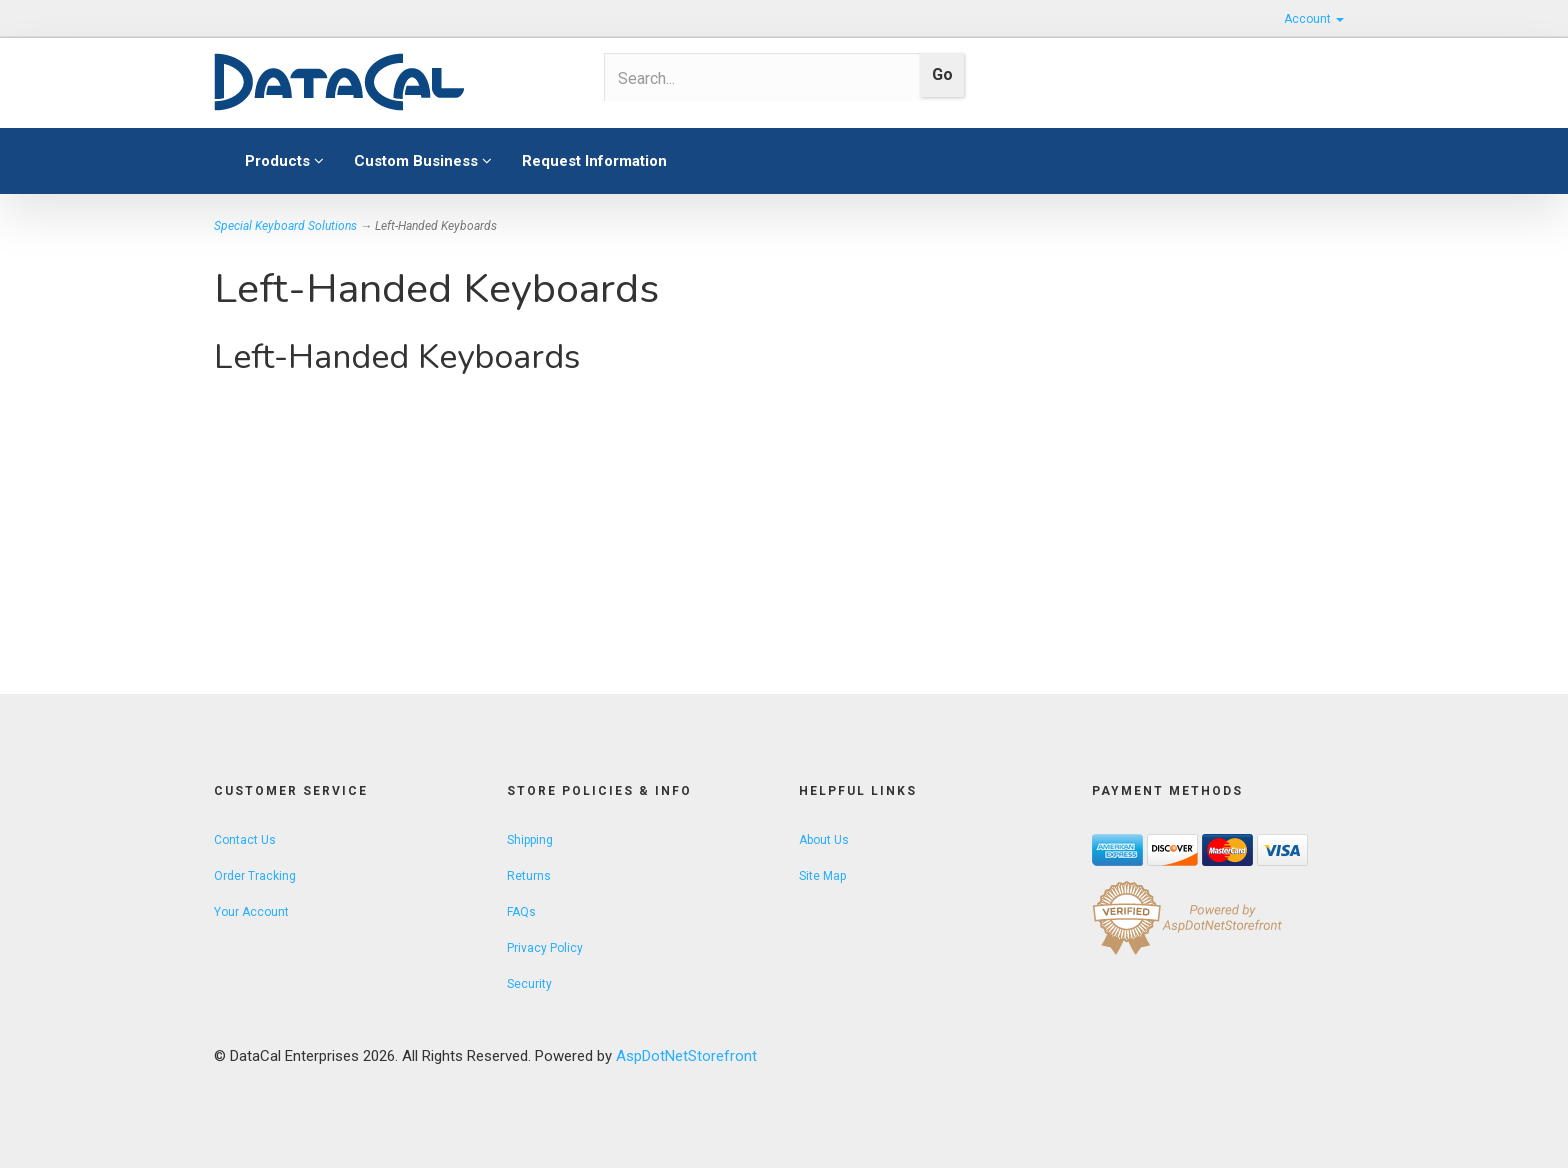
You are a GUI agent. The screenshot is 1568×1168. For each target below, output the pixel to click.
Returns (529, 876)
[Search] (756, 78)
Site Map (822, 876)
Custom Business (423, 161)
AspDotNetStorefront (686, 1056)
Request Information (594, 161)
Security (529, 984)
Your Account (251, 912)
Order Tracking (255, 876)
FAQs (521, 912)
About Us (824, 840)
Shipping (530, 840)
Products (284, 161)
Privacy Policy (545, 948)
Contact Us (245, 840)
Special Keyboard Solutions (285, 226)
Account (1314, 19)
